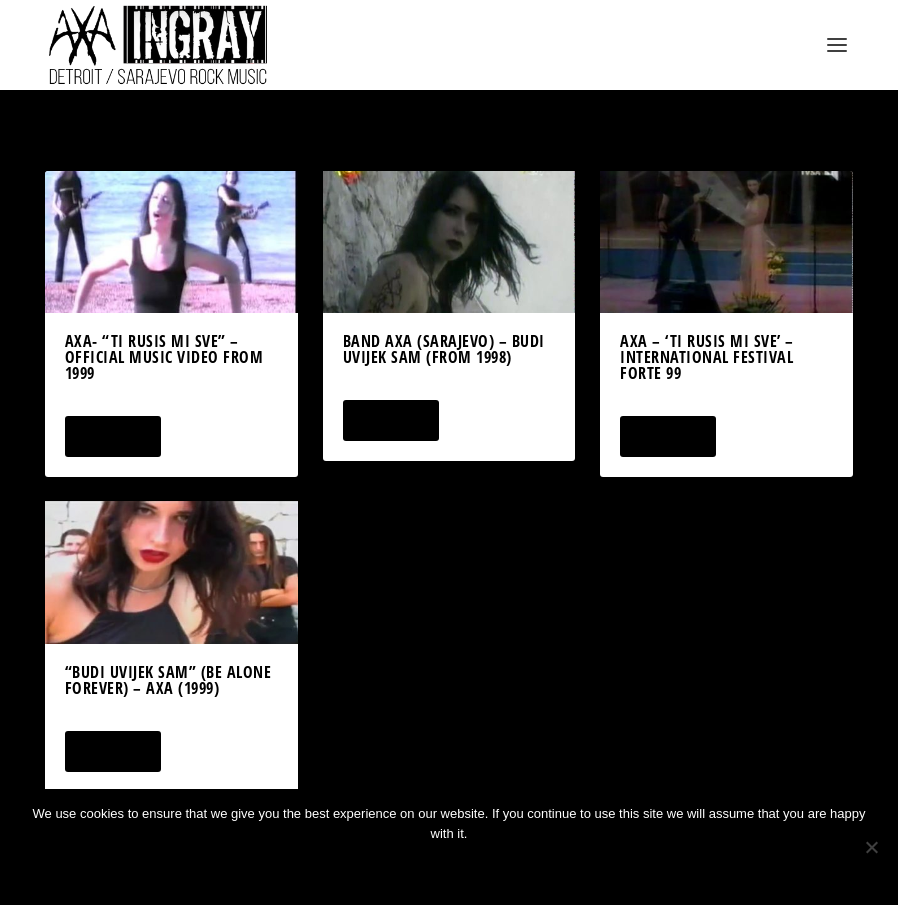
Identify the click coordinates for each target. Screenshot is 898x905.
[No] (871, 847)
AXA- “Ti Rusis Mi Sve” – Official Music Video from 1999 (164, 357)
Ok (378, 867)
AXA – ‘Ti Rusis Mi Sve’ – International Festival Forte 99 (707, 357)
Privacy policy (475, 867)
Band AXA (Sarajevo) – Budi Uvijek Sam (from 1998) (444, 349)
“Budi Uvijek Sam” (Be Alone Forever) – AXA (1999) (168, 680)
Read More (112, 436)
